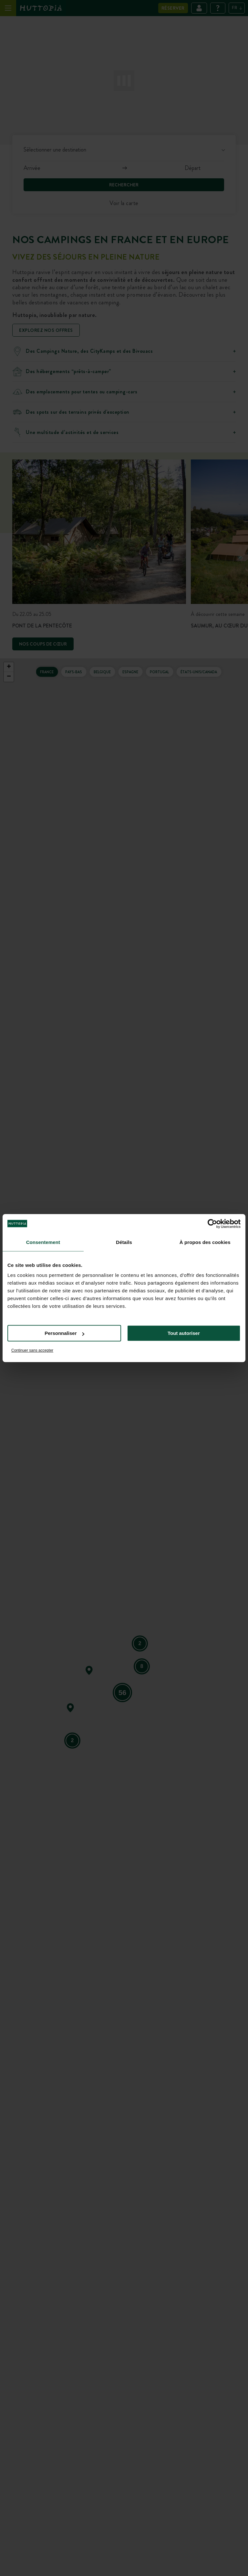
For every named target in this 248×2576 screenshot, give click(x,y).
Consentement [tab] (43, 1242)
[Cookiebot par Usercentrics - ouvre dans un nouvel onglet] (212, 1224)
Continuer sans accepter (32, 1350)
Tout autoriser (184, 1333)
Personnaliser (64, 1333)
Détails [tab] (124, 1242)
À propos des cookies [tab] (205, 1242)
